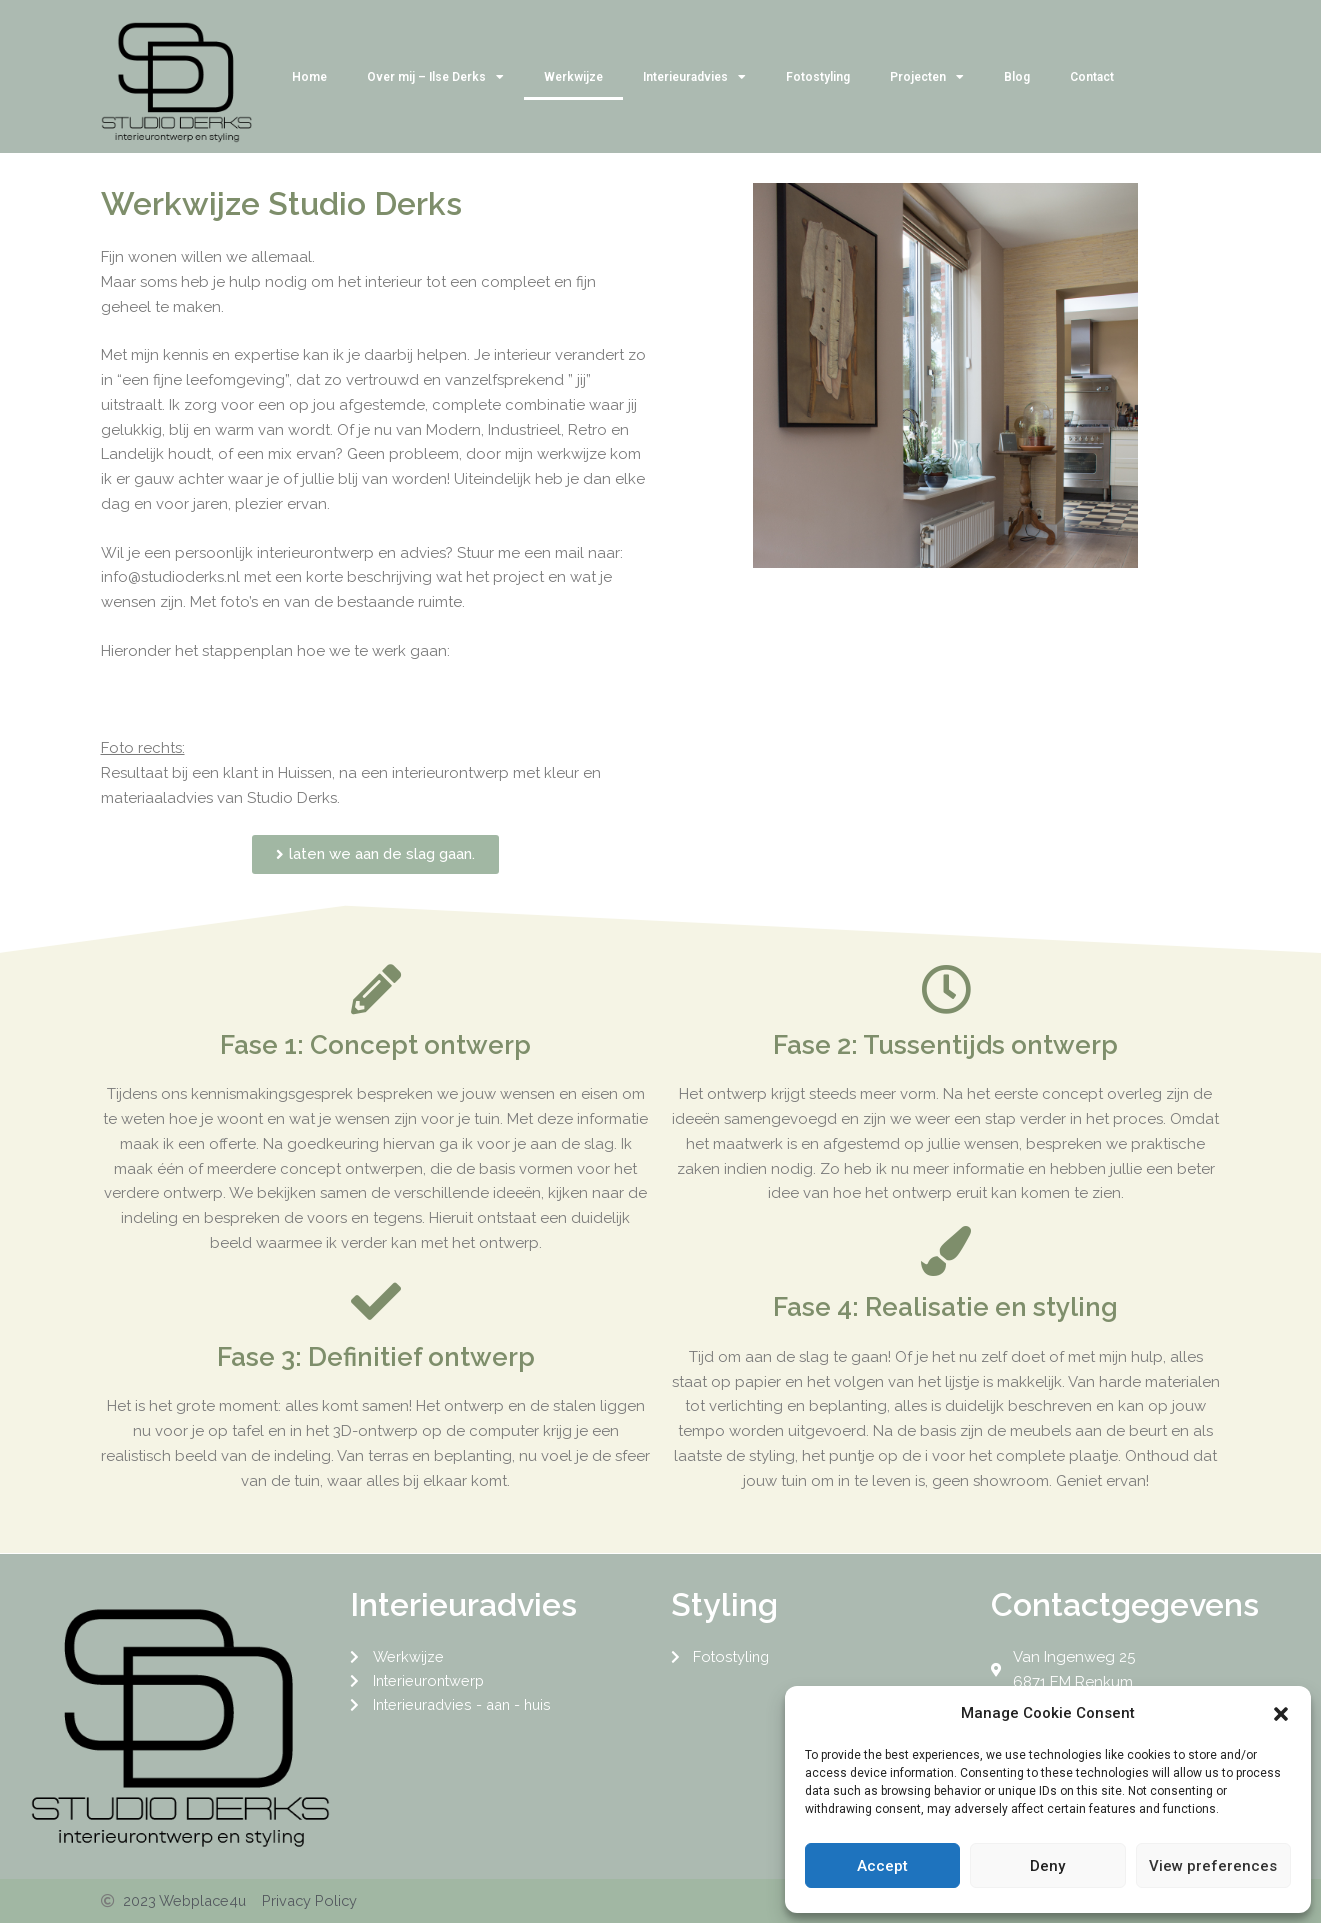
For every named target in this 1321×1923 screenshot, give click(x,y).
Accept (882, 1866)
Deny (1047, 1866)
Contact (1092, 77)
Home (309, 77)
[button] (1281, 1714)
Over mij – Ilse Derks (435, 77)
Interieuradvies (694, 77)
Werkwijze (573, 77)
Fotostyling (818, 77)
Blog (1017, 77)
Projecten (927, 77)
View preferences (1213, 1866)
